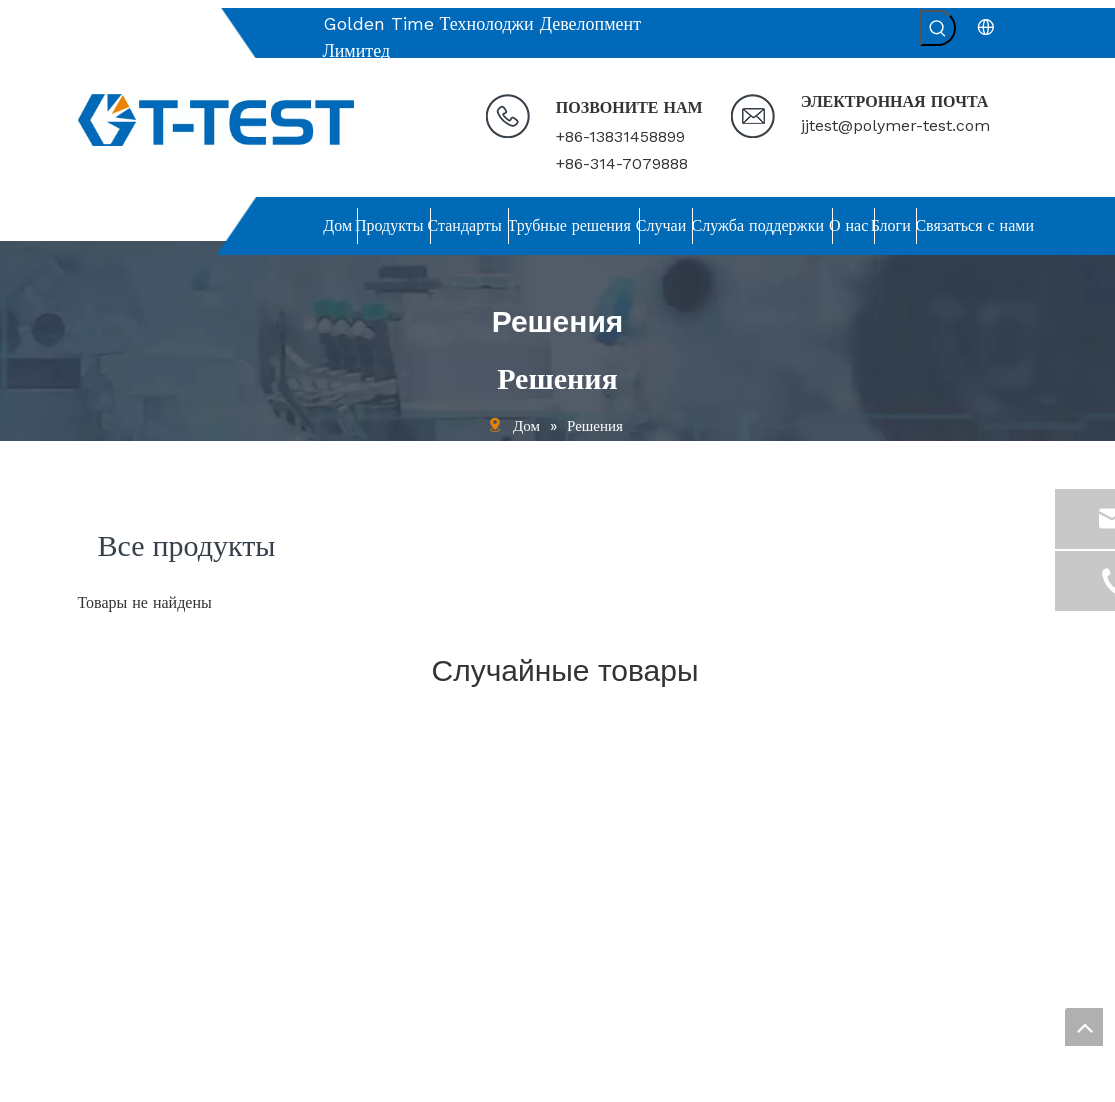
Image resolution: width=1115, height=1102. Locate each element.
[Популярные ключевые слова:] (938, 28)
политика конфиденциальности (172, 1024)
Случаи (100, 888)
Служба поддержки (136, 915)
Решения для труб (133, 861)
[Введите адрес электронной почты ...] (889, 942)
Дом (90, 779)
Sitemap (877, 1079)
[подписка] (1007, 942)
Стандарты (110, 834)
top (1084, 1027)
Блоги (95, 970)
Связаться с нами (130, 997)
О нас (95, 942)
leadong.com (796, 1079)
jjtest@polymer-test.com (895, 125)
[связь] (680, 742)
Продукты (108, 807)
